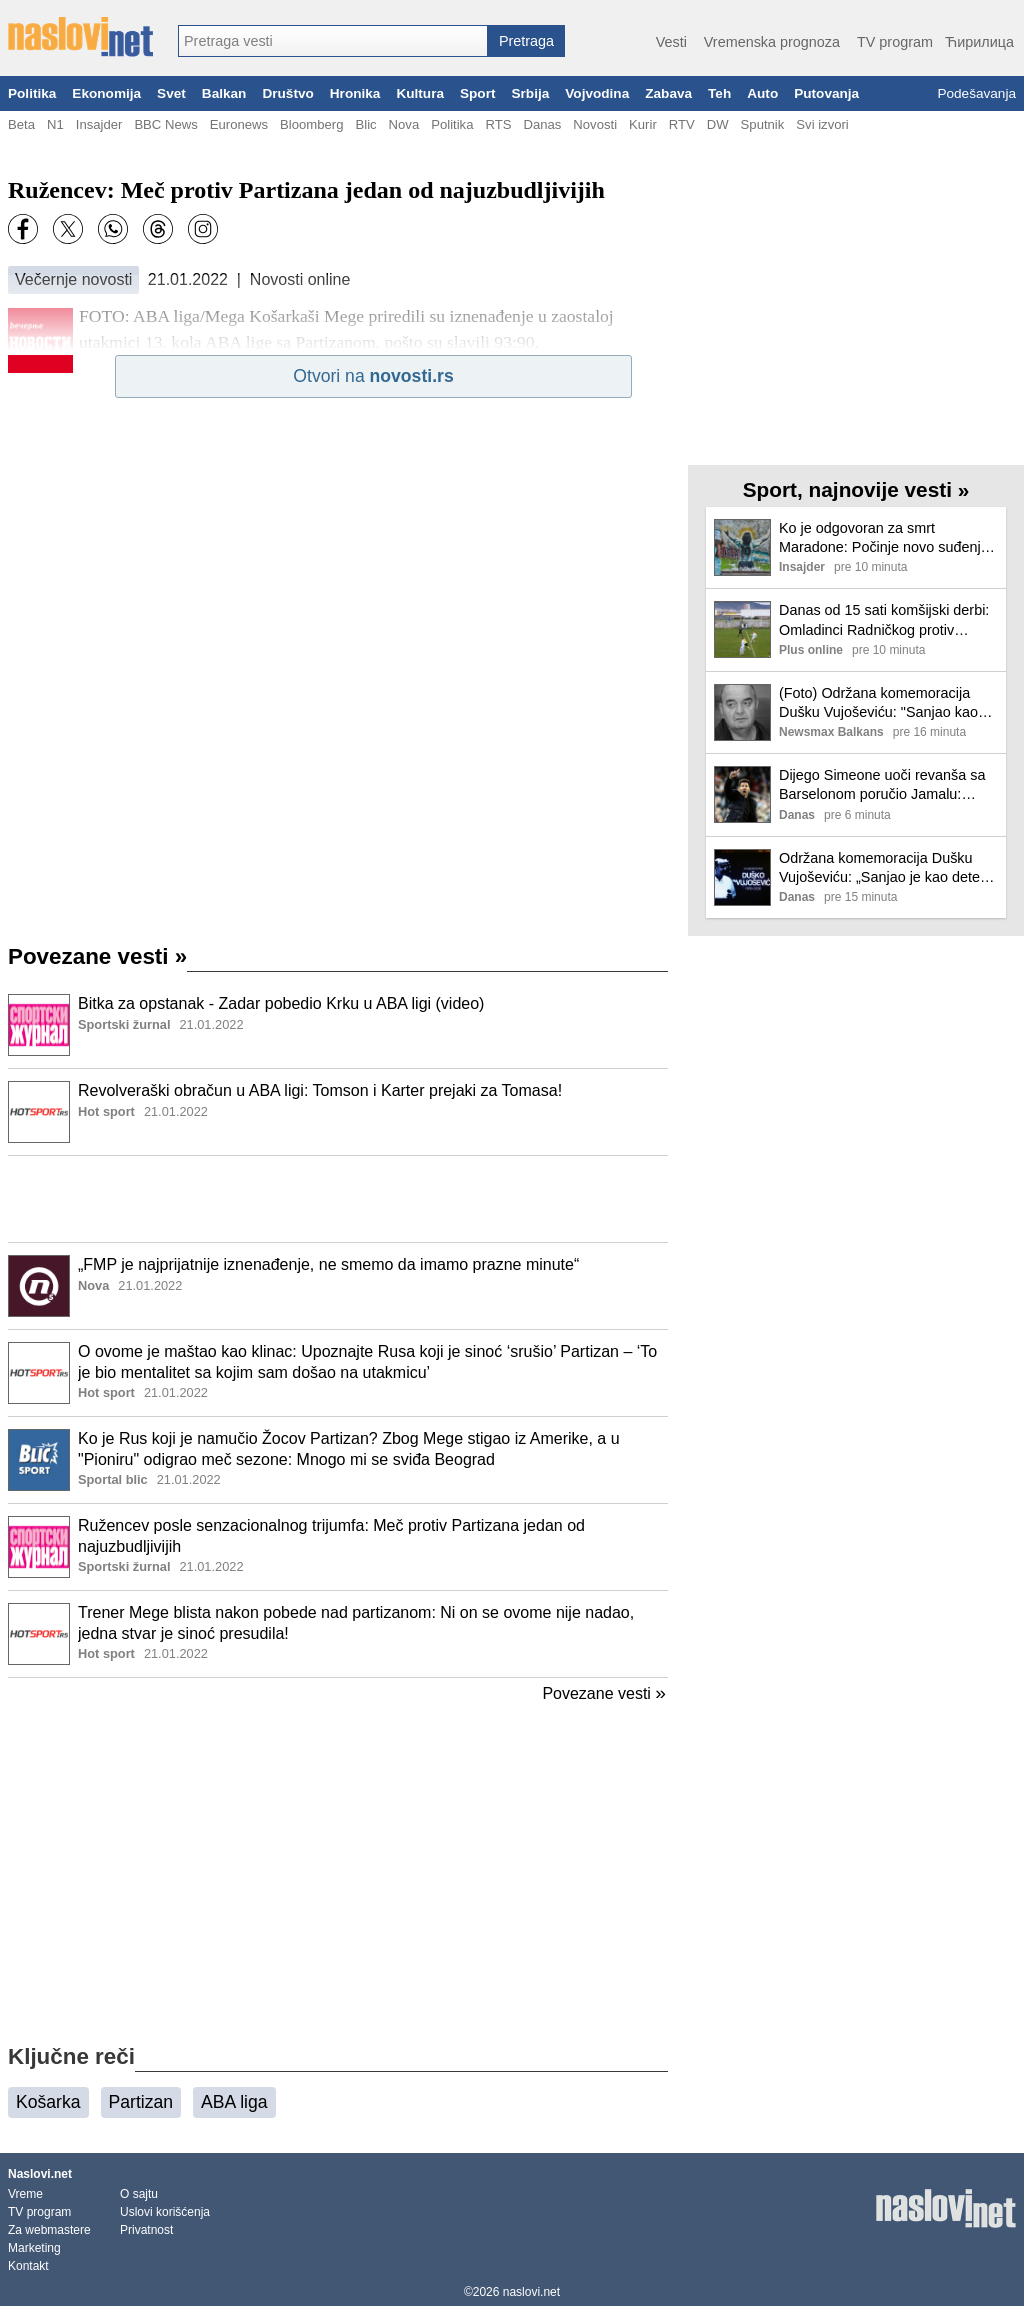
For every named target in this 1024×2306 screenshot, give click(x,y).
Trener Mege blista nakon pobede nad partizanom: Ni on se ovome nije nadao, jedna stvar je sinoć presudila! (356, 1623)
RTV (682, 124)
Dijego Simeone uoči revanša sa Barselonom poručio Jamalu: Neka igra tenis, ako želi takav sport (882, 785)
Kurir (643, 124)
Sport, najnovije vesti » (856, 489)
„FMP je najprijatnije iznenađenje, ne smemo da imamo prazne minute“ (328, 1264)
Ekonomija (106, 93)
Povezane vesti (97, 956)
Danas (542, 124)
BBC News (165, 124)
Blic (365, 124)
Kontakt (28, 2266)
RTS (498, 124)
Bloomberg (311, 124)
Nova (404, 124)
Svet (171, 93)
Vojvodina (597, 93)
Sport (478, 93)
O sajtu (139, 2194)
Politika (32, 93)
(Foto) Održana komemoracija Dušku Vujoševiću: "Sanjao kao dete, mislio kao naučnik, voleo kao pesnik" (878, 703)
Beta (21, 124)
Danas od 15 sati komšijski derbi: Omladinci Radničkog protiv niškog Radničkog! (884, 620)
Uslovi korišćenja (165, 2212)
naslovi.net (531, 2292)
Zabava (668, 93)
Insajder (99, 124)
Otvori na (373, 376)
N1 (55, 124)
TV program (895, 42)
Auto (762, 93)
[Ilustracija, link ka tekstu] (39, 1027)
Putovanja (826, 93)
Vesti (671, 42)
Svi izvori (822, 124)
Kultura (420, 93)
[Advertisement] (338, 1199)
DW (718, 124)
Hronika (355, 93)
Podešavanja (976, 93)
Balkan (224, 93)
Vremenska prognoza (772, 42)
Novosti (595, 124)
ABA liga (234, 2102)
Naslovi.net (40, 2174)
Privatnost (146, 2230)
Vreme (25, 2194)
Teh (719, 93)
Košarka (48, 2102)
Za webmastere (49, 2230)
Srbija (530, 93)
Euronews (239, 124)
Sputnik (763, 124)
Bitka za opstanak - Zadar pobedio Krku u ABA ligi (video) (281, 1003)
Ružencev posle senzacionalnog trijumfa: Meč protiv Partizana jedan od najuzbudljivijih (331, 1536)
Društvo (287, 93)
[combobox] (333, 41)
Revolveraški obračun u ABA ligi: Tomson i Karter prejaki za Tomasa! (320, 1090)
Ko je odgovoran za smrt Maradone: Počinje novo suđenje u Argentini (884, 538)
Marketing (34, 2248)
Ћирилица (979, 42)
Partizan (141, 2102)
